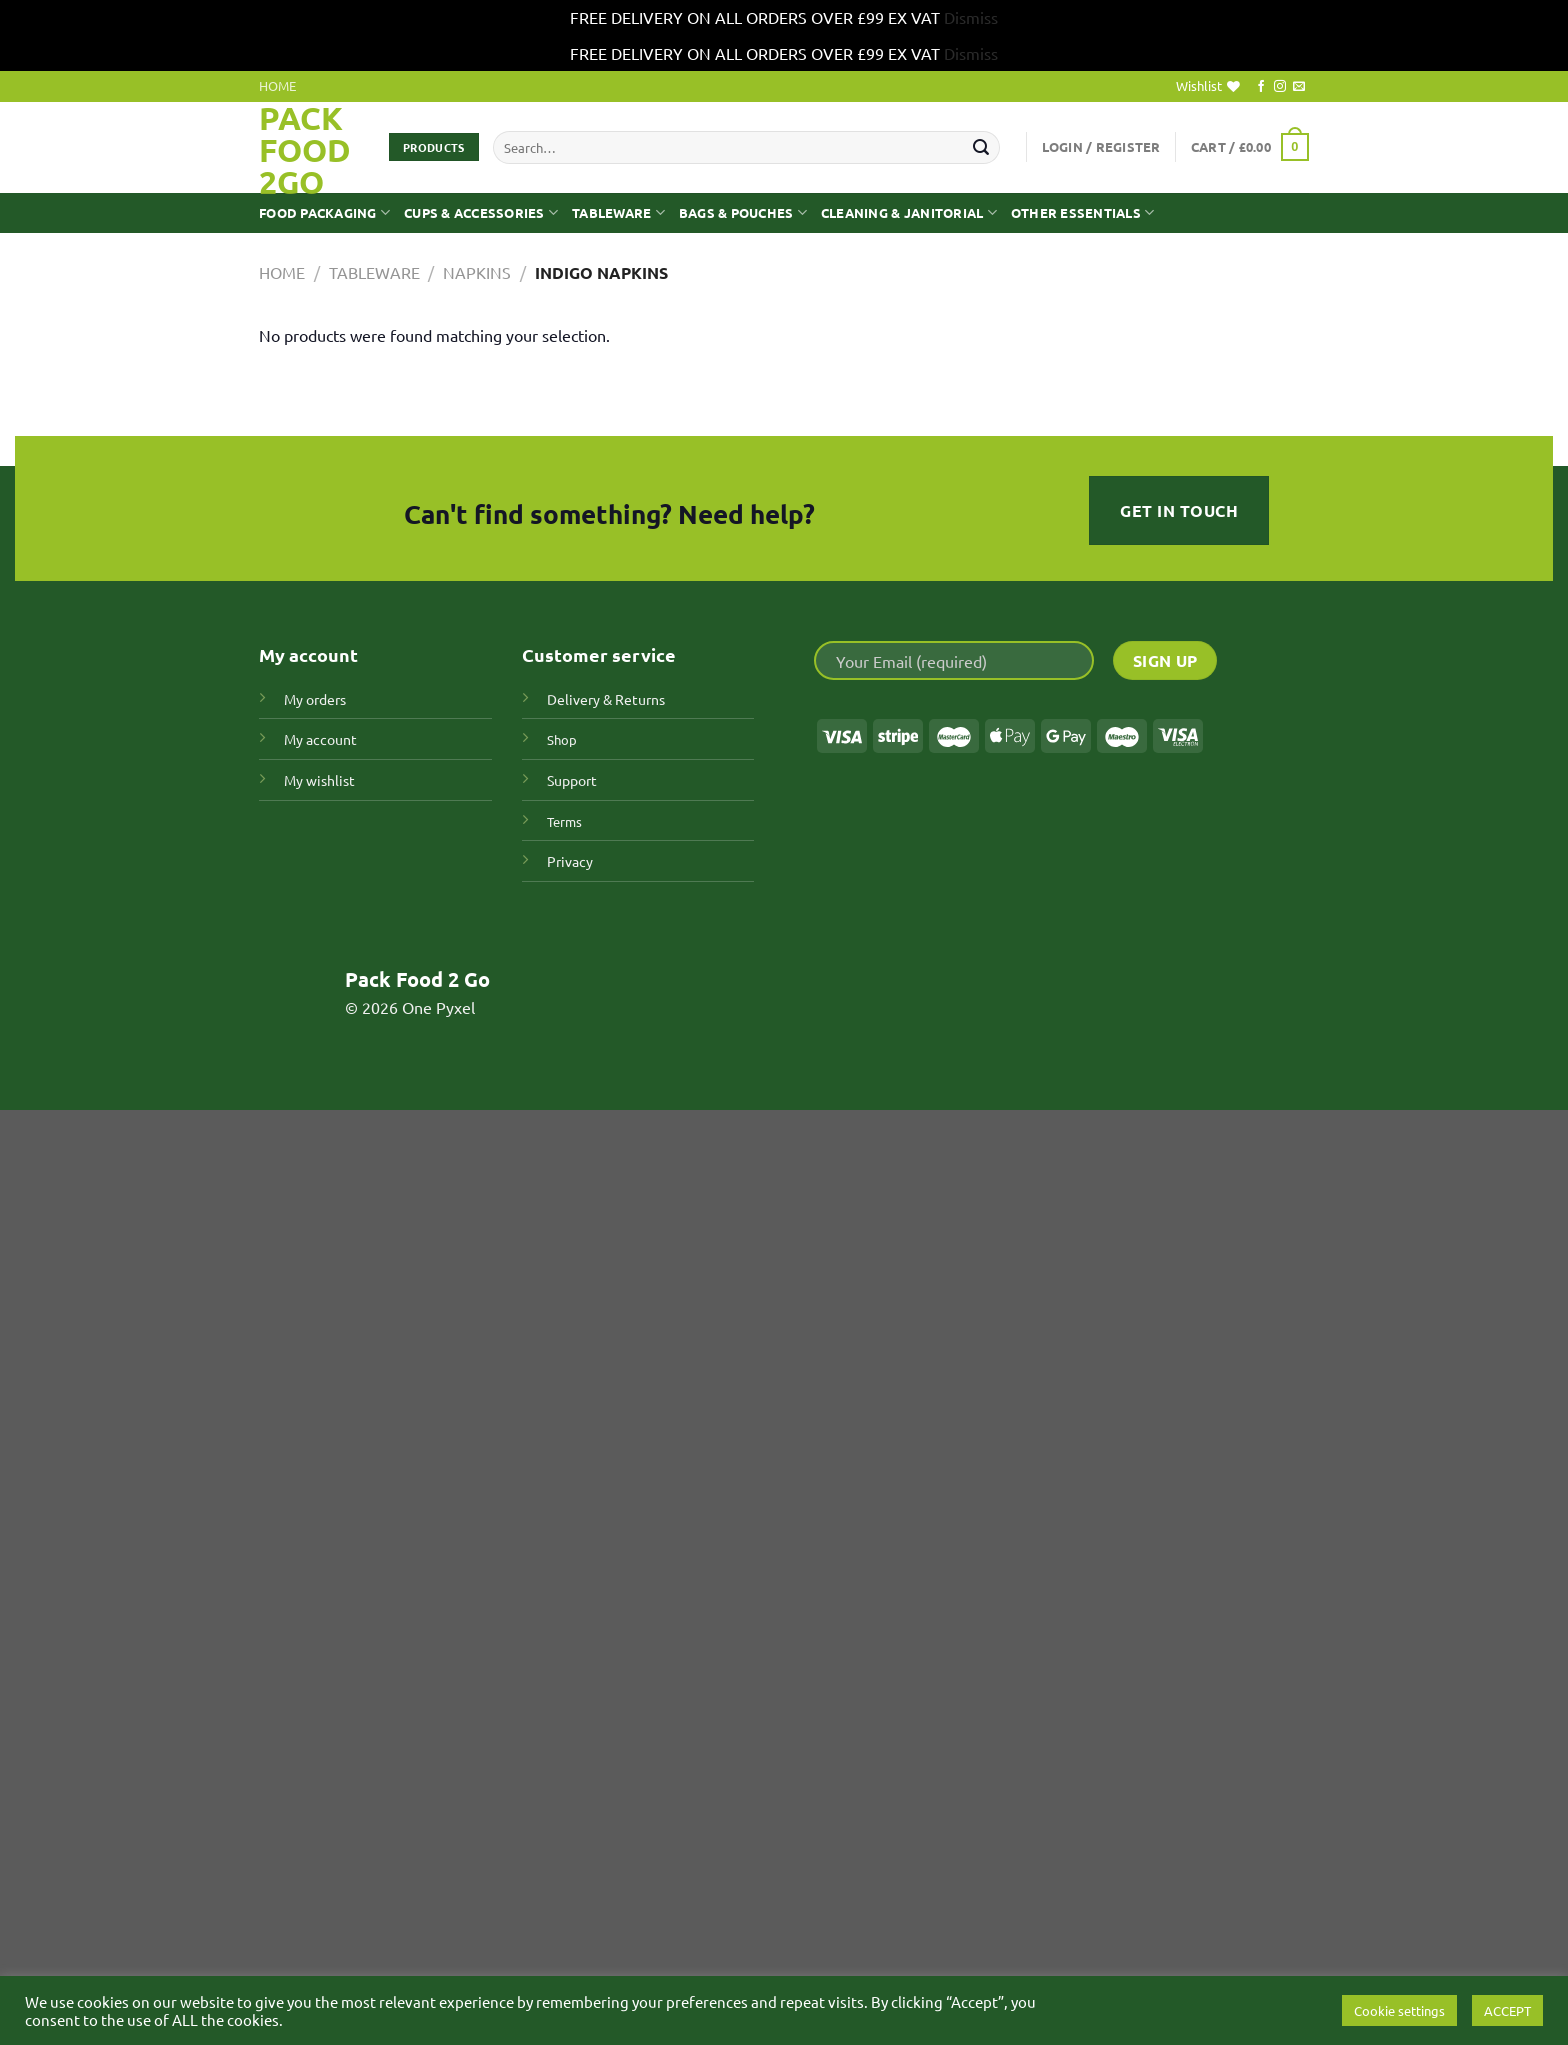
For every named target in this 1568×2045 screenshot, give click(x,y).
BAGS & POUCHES (743, 212)
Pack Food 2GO (305, 150)
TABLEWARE (618, 212)
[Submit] (981, 147)
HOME (277, 85)
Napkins (477, 272)
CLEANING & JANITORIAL (909, 212)
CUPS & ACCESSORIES (481, 212)
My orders (315, 699)
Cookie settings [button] (1399, 2010)
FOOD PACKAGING (324, 212)
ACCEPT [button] (1507, 2010)
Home (282, 272)
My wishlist (319, 780)
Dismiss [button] (971, 17)
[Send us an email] (1299, 87)
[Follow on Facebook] (1261, 87)
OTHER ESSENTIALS (1083, 212)
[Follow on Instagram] (1280, 87)
